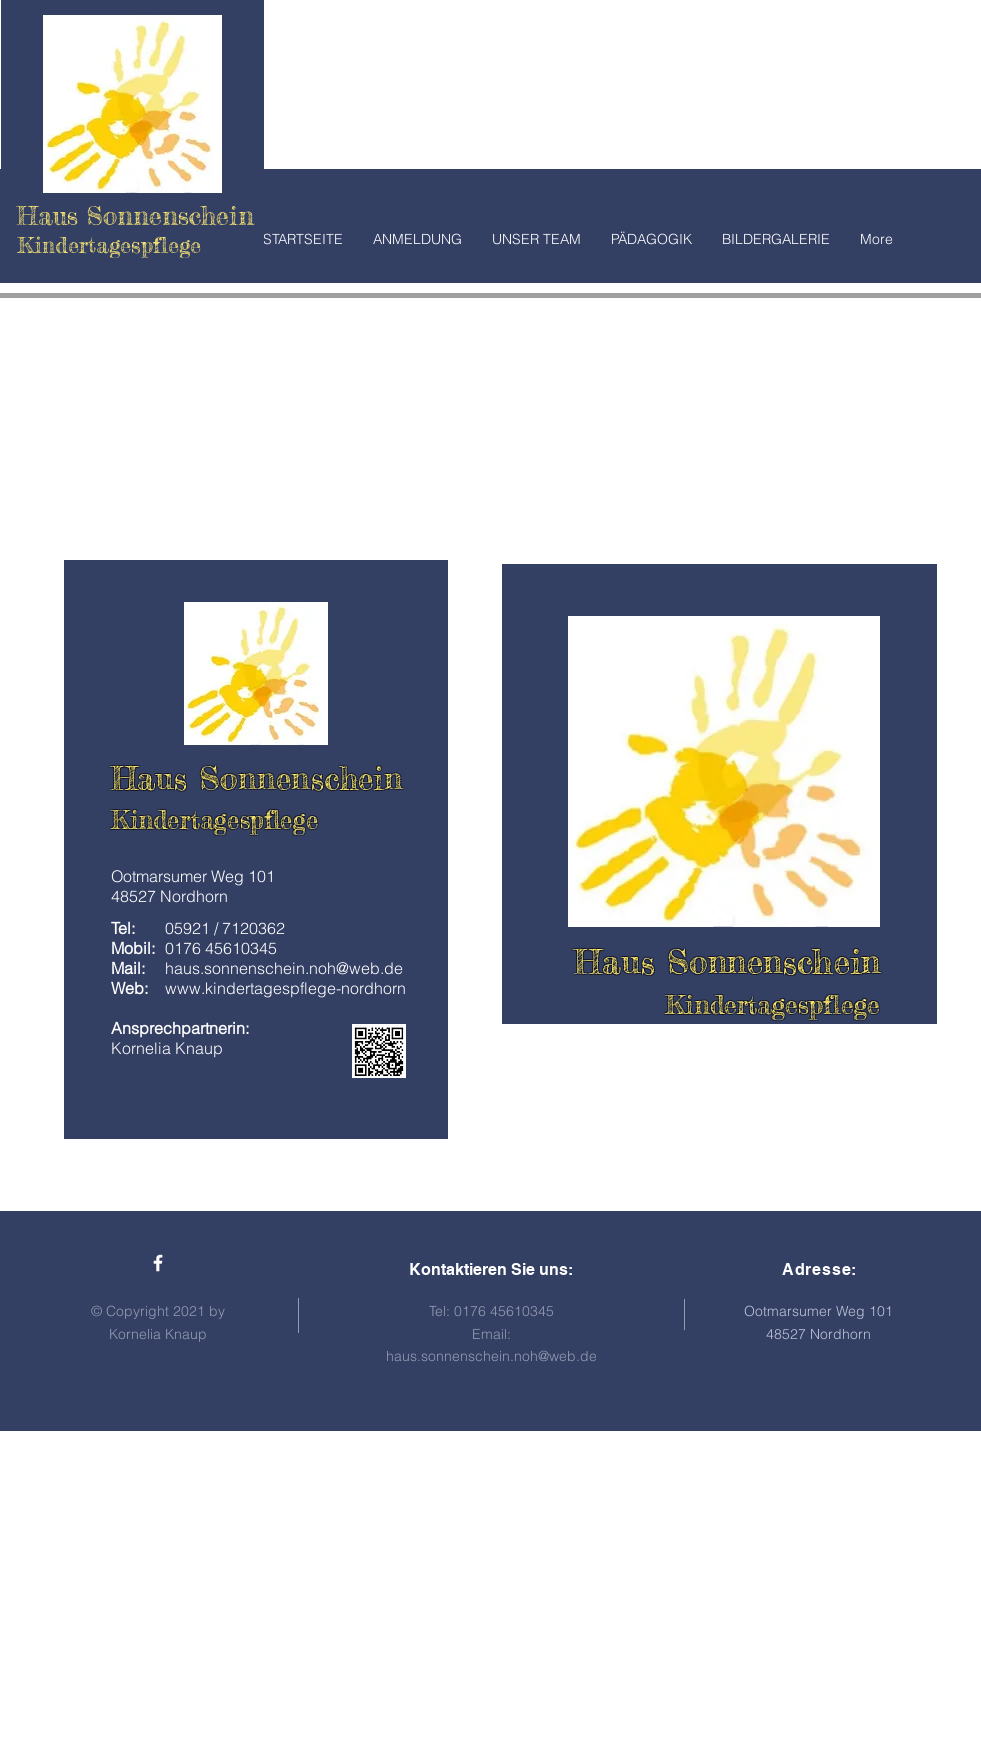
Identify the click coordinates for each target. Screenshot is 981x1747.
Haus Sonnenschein (135, 215)
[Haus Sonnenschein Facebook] (158, 1263)
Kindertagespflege (215, 820)
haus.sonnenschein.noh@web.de (491, 1356)
